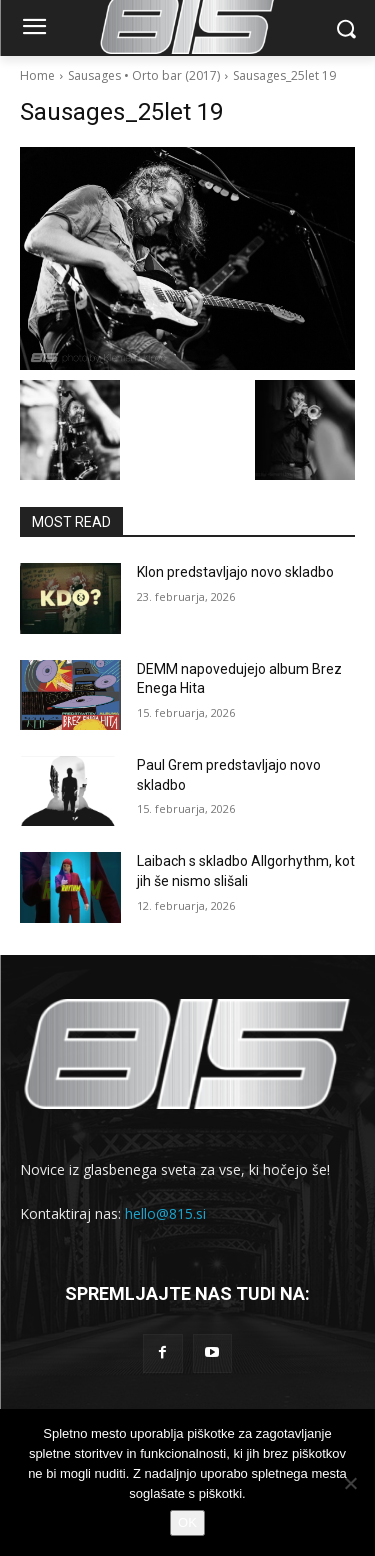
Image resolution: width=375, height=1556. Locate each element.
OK (187, 1522)
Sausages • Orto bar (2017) (144, 75)
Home (37, 75)
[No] (350, 1483)
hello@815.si (165, 1213)
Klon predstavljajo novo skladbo (235, 572)
